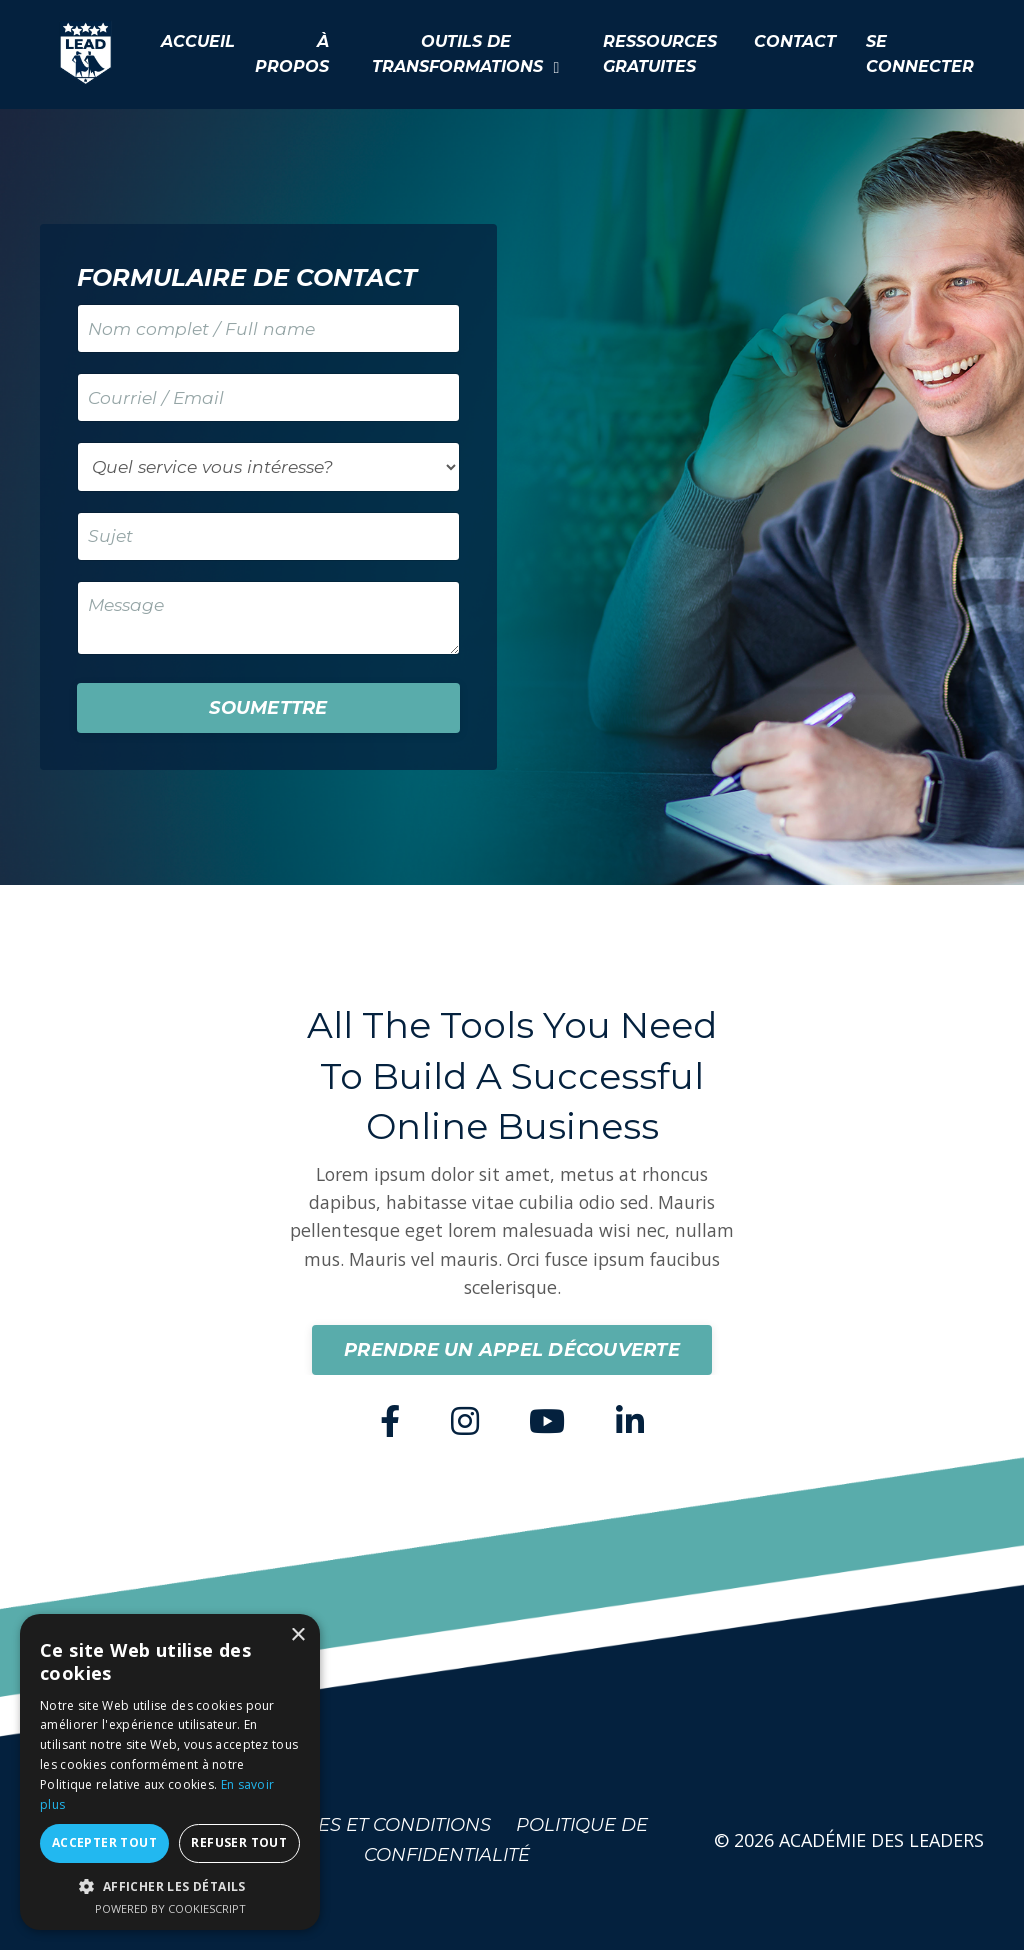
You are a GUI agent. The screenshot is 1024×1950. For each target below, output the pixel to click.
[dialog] (170, 1772)
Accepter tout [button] (104, 1842)
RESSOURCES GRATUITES (660, 54)
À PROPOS (292, 54)
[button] (170, 1886)
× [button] (297, 1635)
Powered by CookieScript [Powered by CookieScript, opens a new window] (170, 1908)
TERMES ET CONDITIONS (378, 1839)
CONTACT (795, 41)
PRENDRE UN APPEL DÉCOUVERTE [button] (512, 1364)
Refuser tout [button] (239, 1842)
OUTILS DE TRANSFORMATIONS (465, 54)
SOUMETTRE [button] (268, 717)
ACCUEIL (198, 41)
